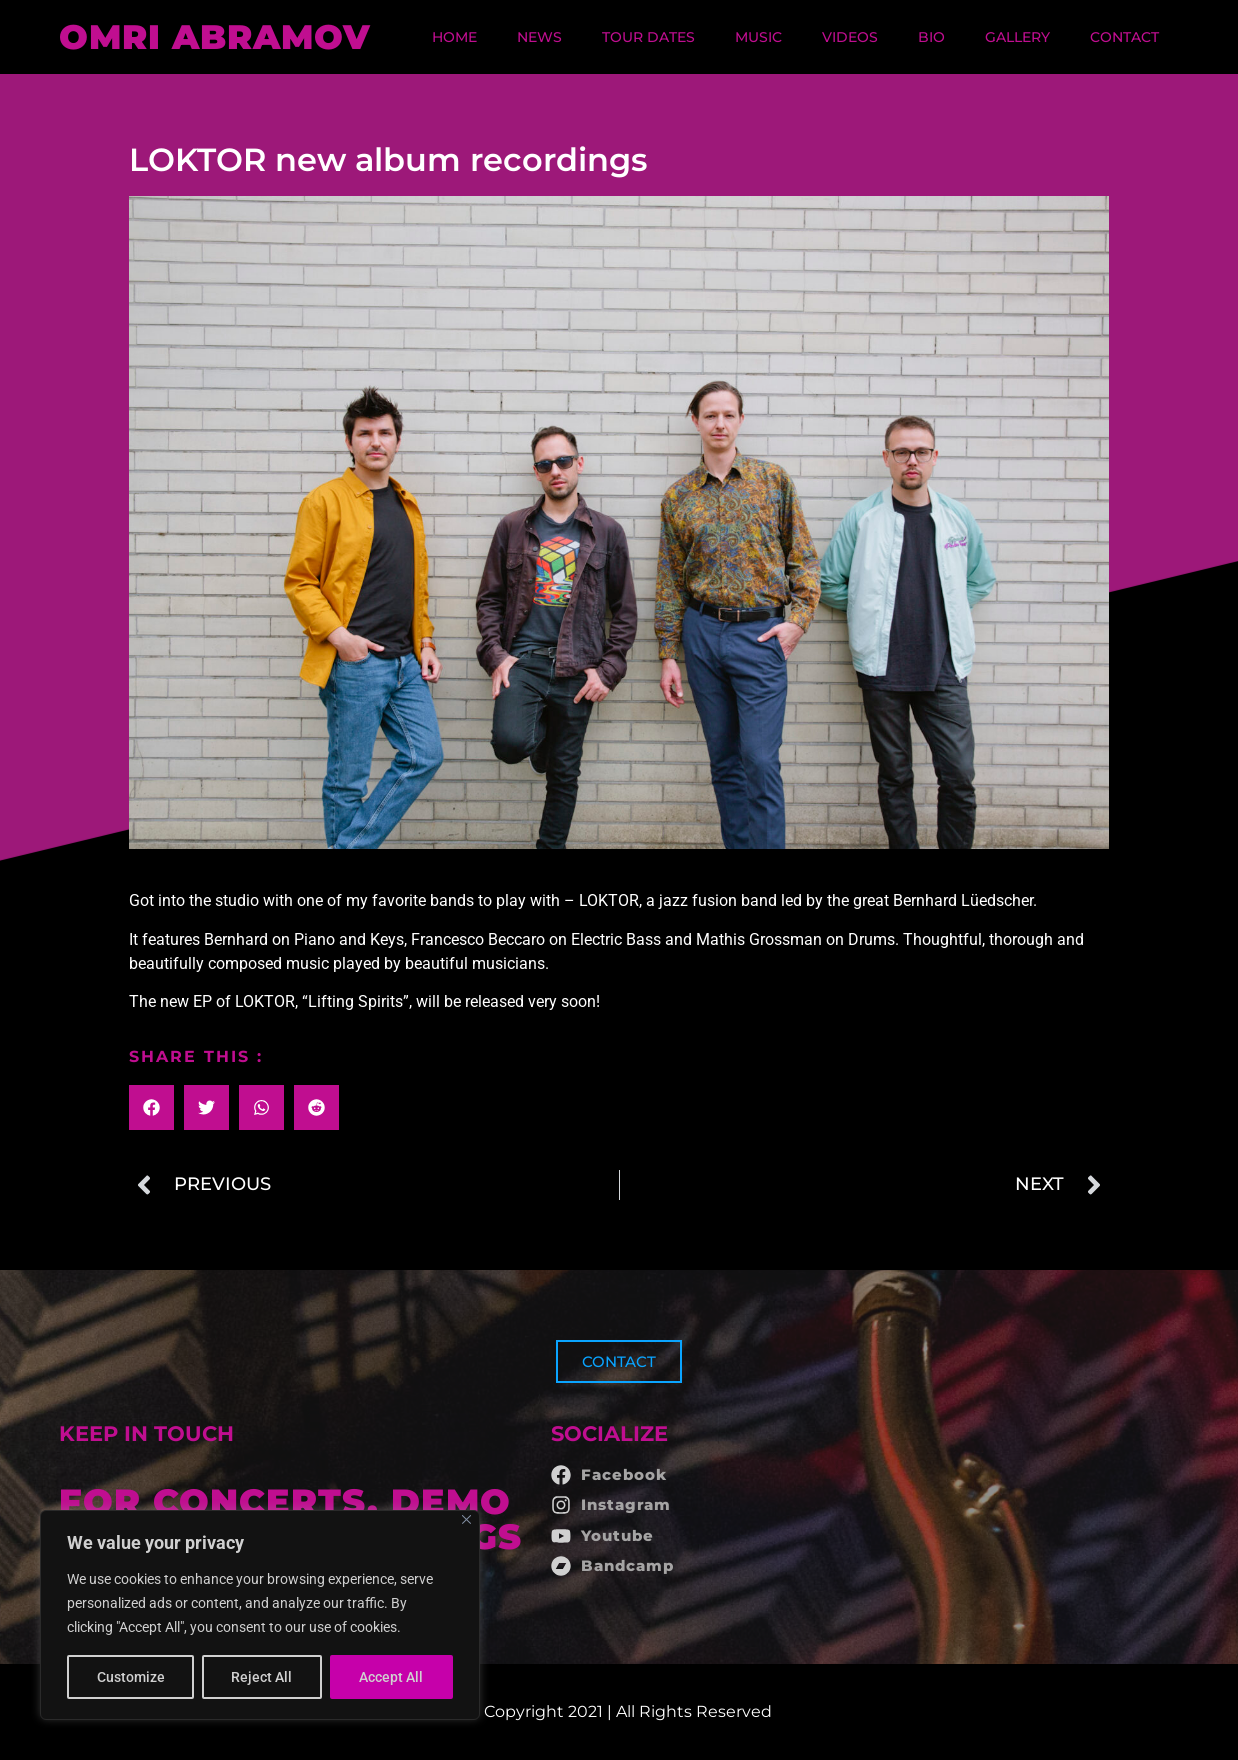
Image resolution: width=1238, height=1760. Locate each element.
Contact (1124, 37)
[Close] (466, 1519)
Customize (131, 1677)
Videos (850, 37)
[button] (151, 1107)
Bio (931, 37)
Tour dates (648, 37)
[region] (260, 1615)
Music (758, 37)
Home (454, 37)
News (539, 37)
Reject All (262, 1677)
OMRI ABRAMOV (215, 37)
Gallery (1017, 37)
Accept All (392, 1677)
